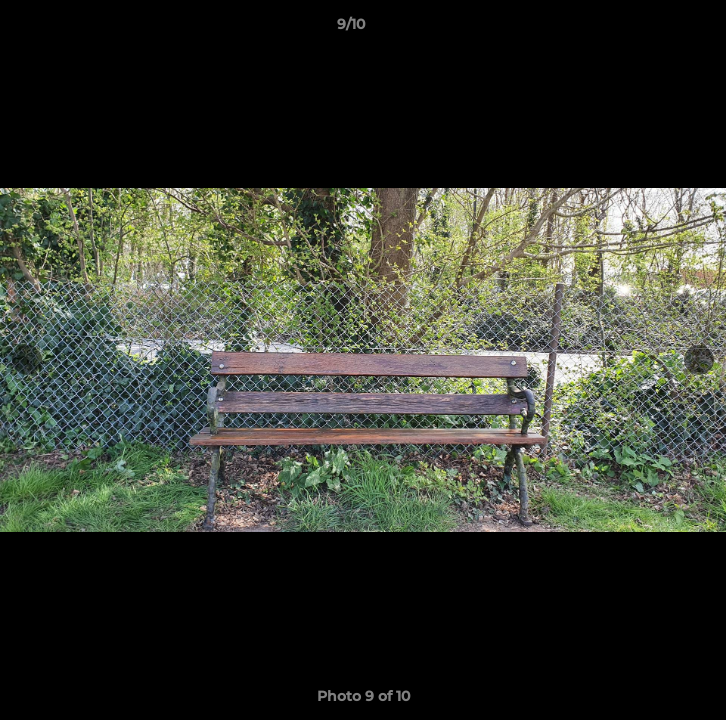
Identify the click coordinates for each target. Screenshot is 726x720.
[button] (654, 29)
